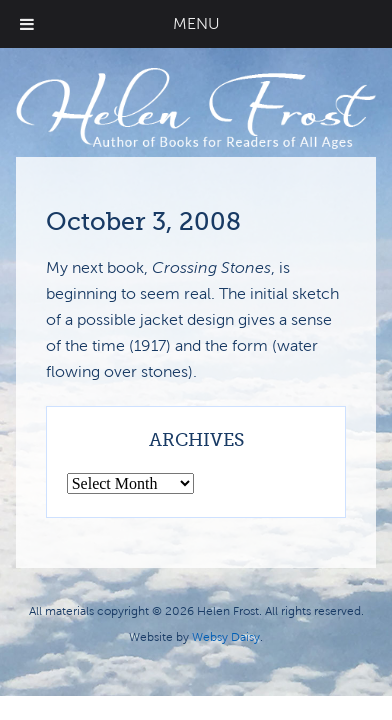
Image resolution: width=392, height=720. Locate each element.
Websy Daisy (226, 637)
